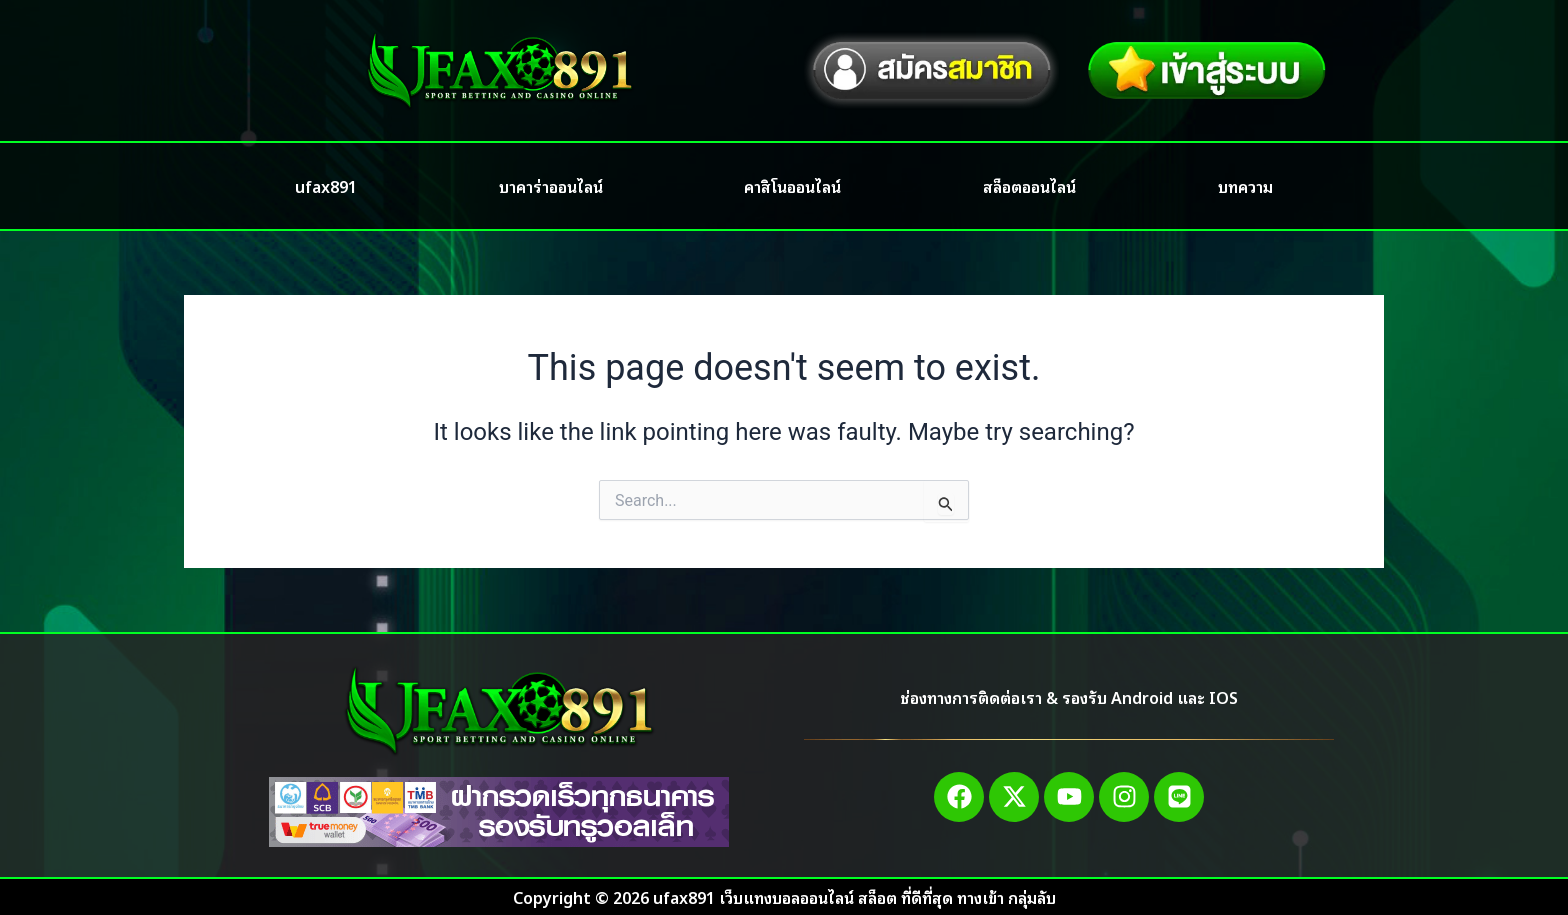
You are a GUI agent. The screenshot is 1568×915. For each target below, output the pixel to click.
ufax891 (326, 186)
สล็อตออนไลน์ (1029, 186)
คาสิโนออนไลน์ (792, 186)
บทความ (1245, 186)
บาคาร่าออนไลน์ (551, 186)
